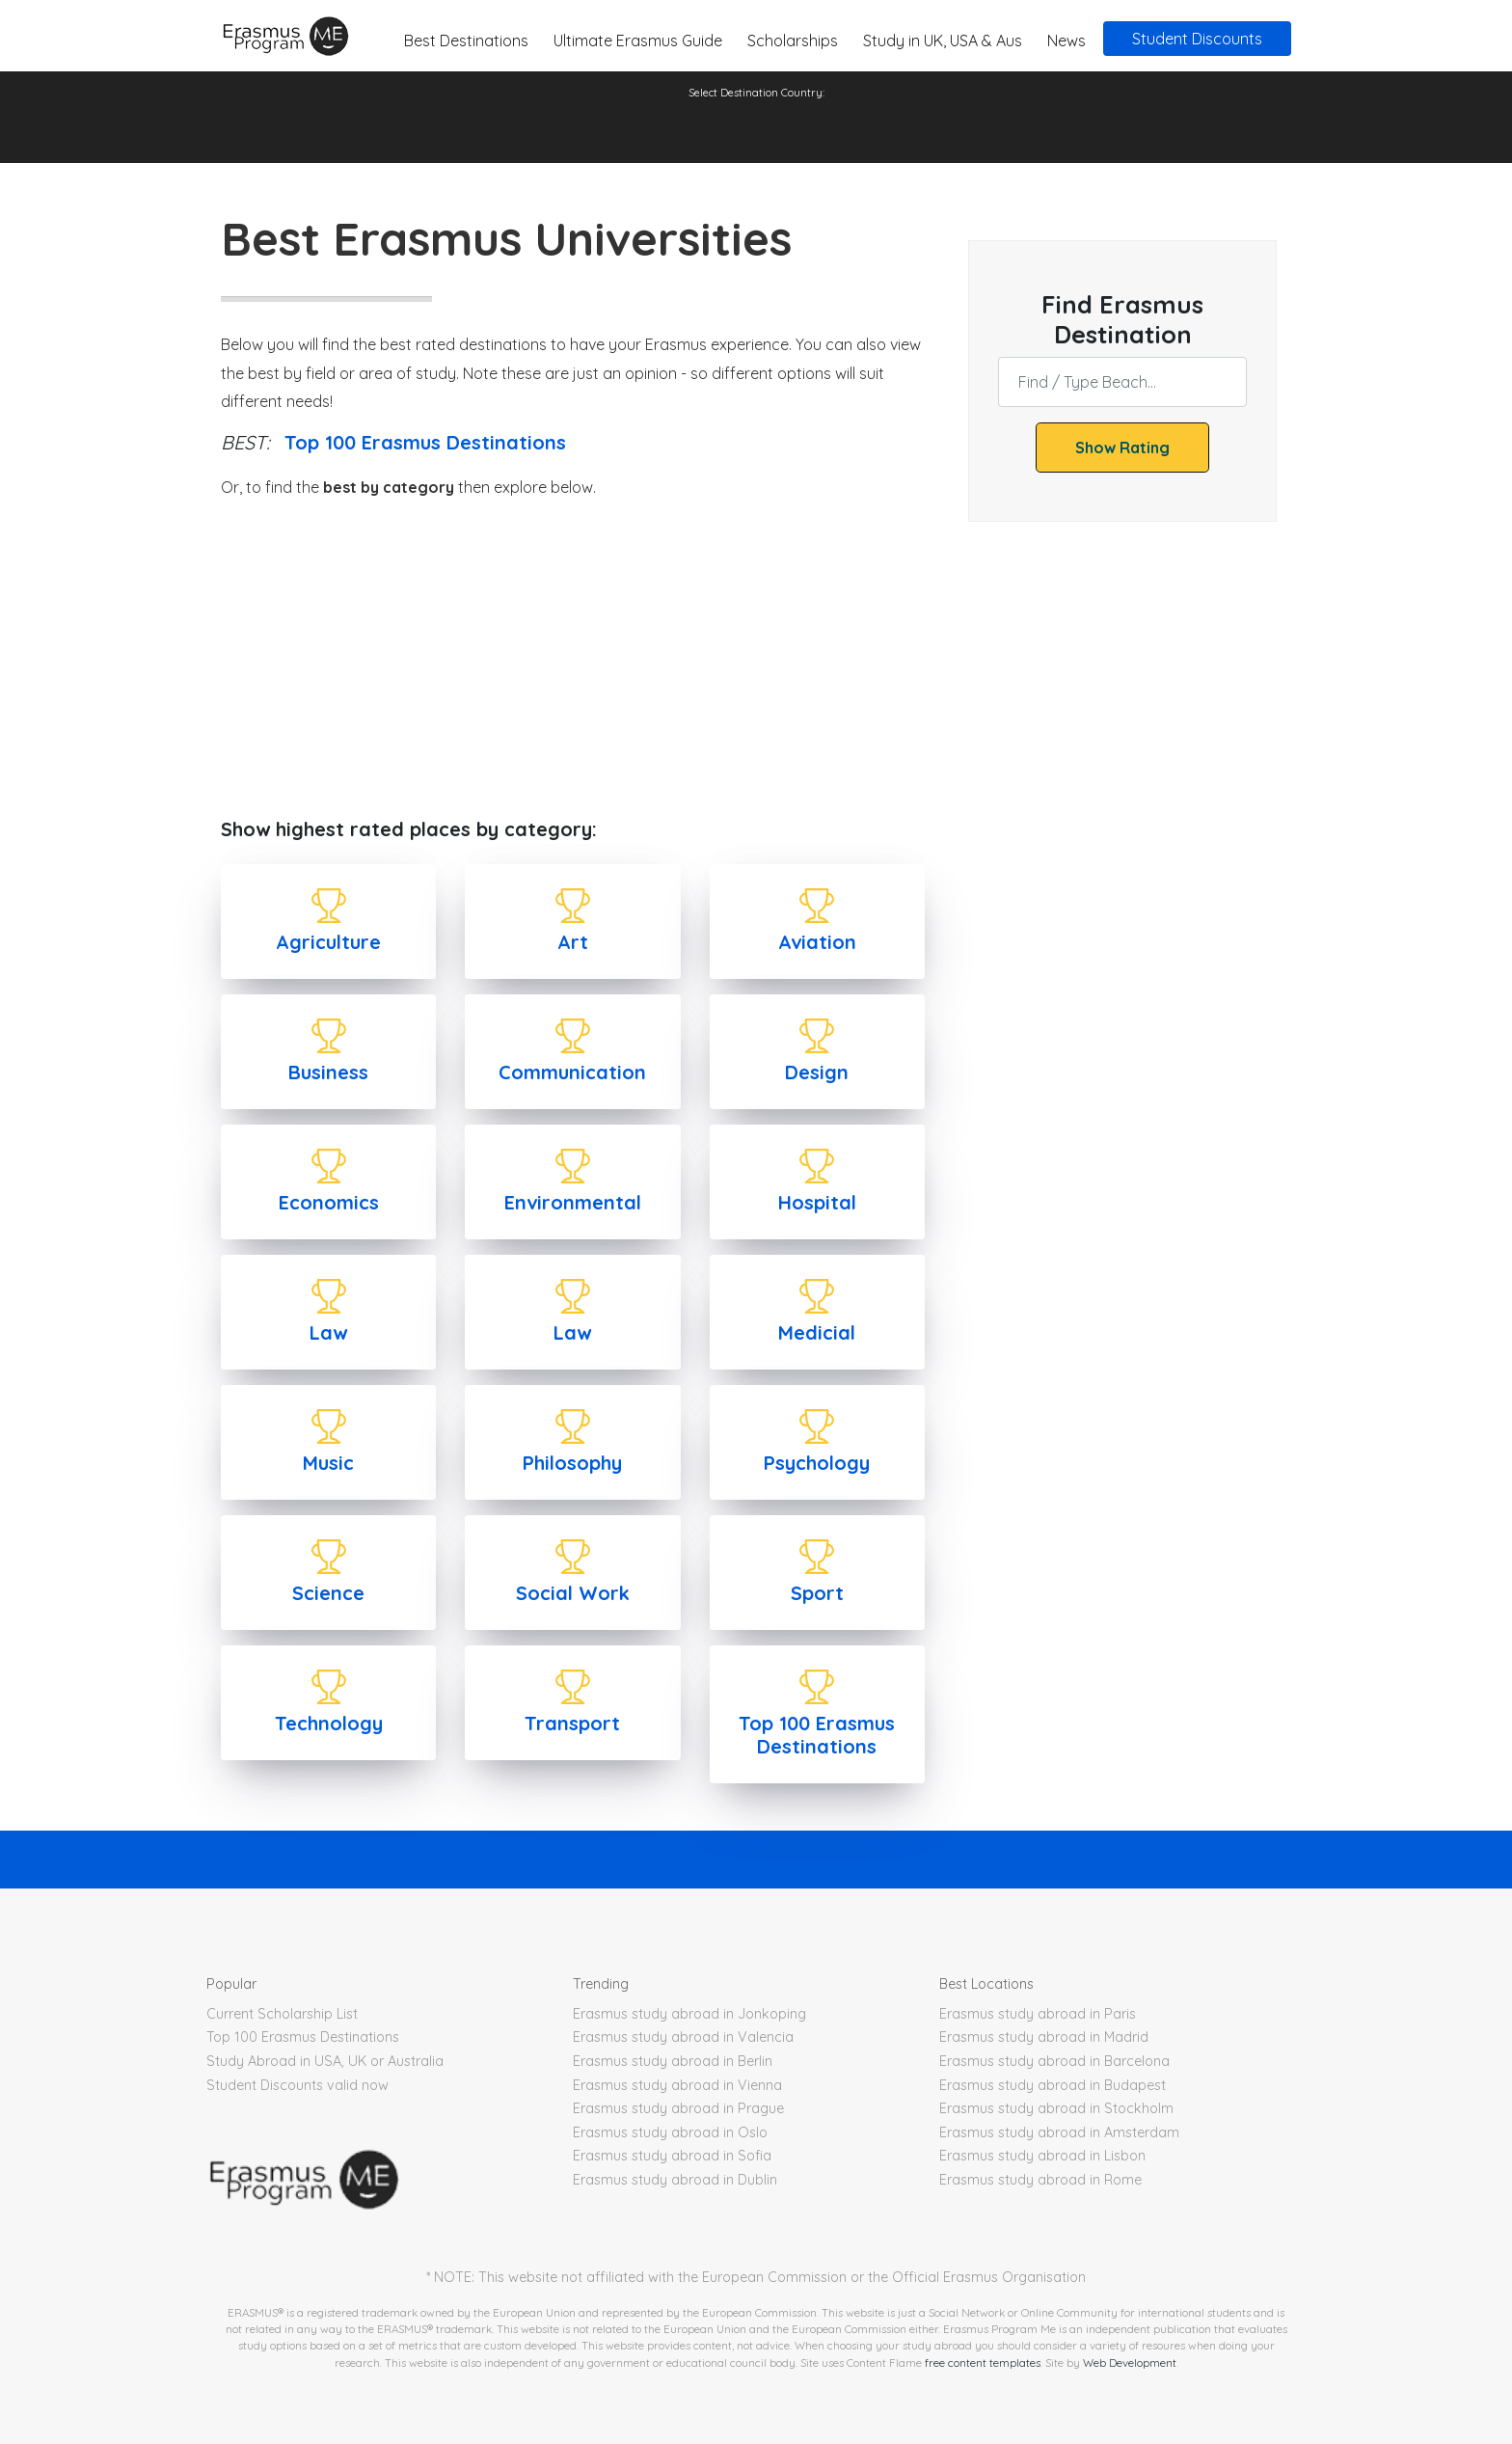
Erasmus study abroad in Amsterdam (1059, 2132)
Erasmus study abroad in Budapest (1052, 2085)
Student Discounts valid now (297, 2085)
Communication (572, 1072)
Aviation (817, 942)
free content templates (982, 2362)
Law (328, 1332)
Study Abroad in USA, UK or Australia (325, 2061)
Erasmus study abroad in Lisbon (1042, 2155)
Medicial (816, 1332)
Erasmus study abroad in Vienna (677, 2085)
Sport (817, 1593)
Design (817, 1072)
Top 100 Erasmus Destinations (425, 442)
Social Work (573, 1593)
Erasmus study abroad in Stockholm (1056, 2108)
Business (328, 1072)
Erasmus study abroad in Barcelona (1054, 2061)
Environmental (572, 1202)
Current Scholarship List (282, 2014)
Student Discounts (1197, 38)
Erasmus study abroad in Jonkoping (689, 2014)
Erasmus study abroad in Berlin (672, 2061)
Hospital (817, 1202)
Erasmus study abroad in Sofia (672, 2155)
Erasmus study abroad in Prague (678, 2108)
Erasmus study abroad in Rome (1040, 2179)
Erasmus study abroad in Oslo (670, 2132)
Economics (329, 1202)
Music (328, 1463)
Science (328, 1593)
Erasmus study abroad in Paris (1037, 2014)
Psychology (817, 1463)
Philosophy (572, 1463)
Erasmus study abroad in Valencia (683, 2037)
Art (572, 942)
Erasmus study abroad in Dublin (675, 2179)
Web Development (1129, 2362)
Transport (572, 1723)
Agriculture (328, 942)
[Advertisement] (573, 660)
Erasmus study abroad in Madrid (1043, 2037)
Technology (329, 1723)
